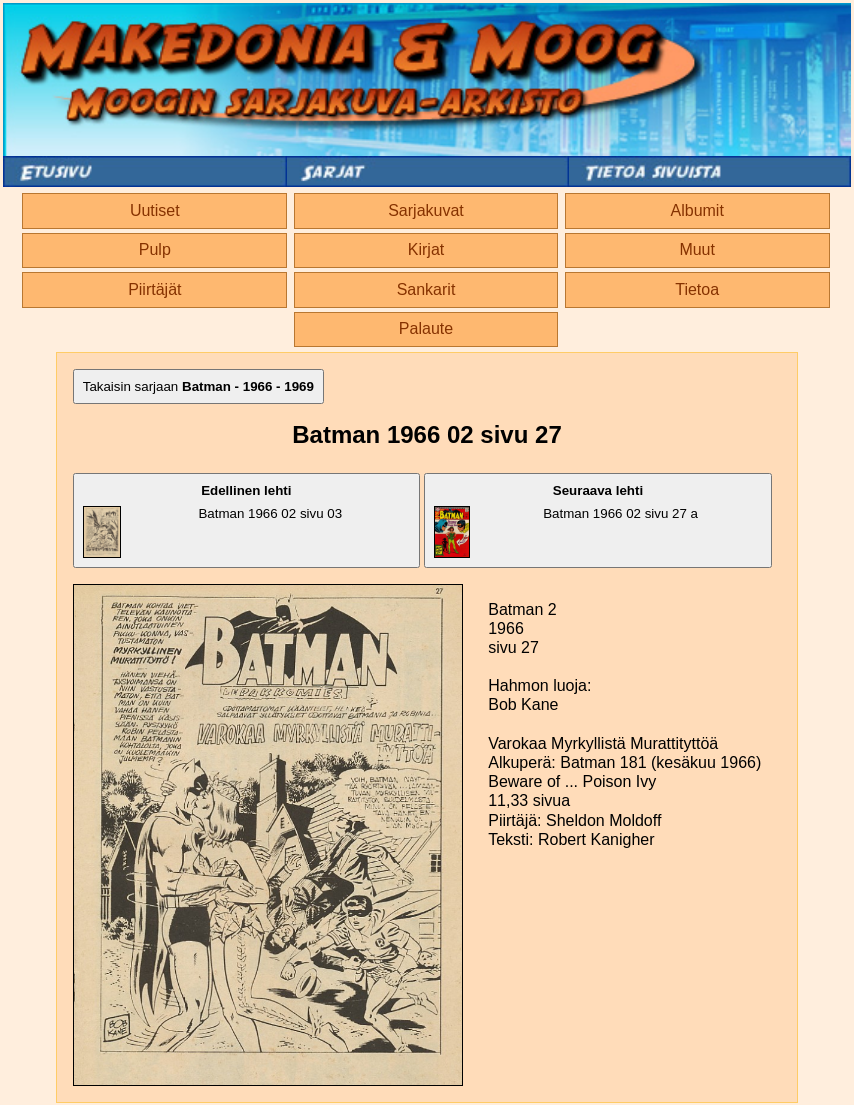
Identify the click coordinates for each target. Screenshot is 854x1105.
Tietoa (697, 289)
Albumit (697, 210)
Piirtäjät (154, 289)
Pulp (155, 249)
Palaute (426, 328)
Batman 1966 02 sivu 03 (212, 520)
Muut (697, 249)
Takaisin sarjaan (198, 386)
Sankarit (426, 289)
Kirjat (426, 249)
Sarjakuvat (426, 210)
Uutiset (155, 210)
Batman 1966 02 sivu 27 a (566, 520)
